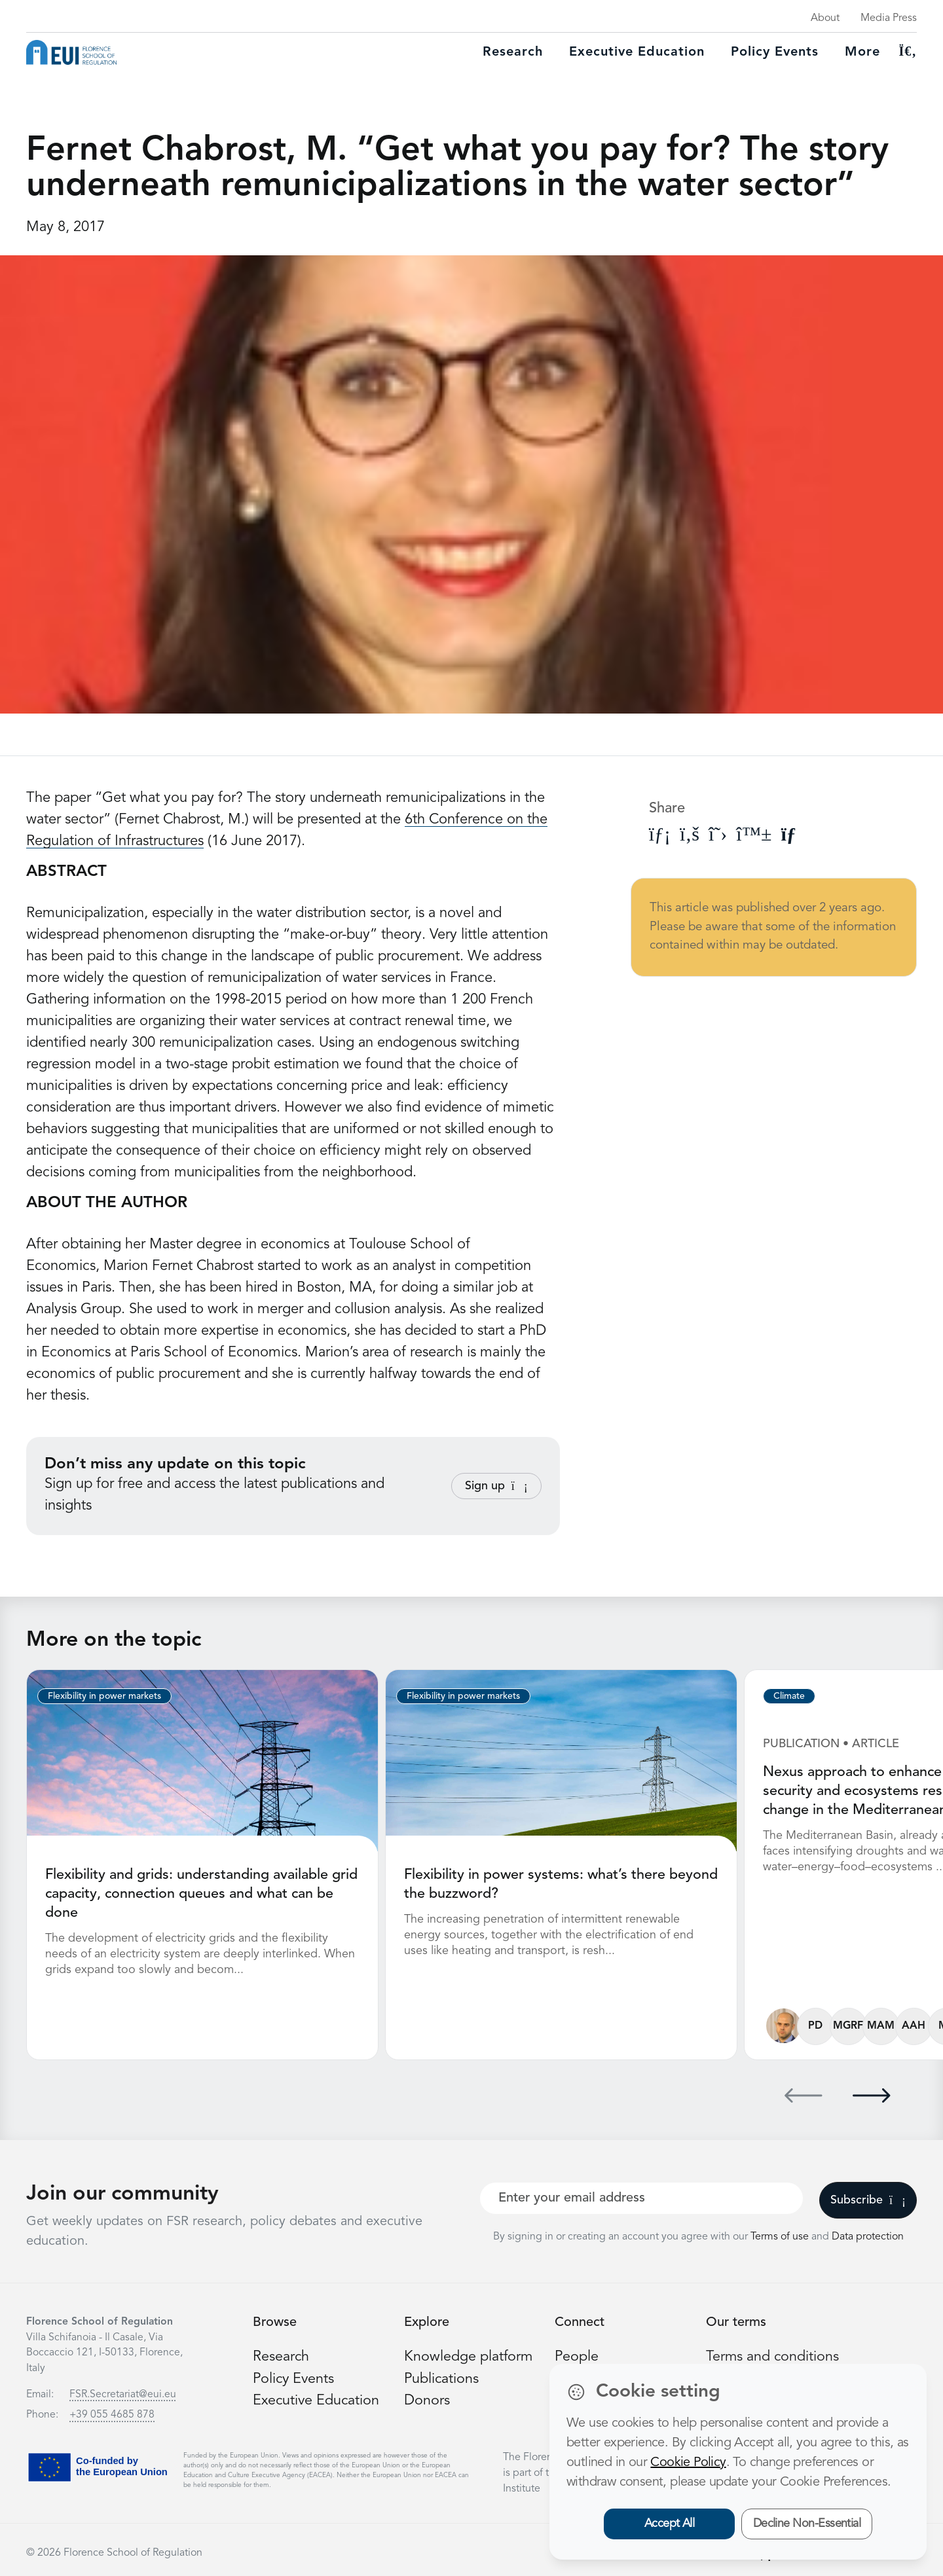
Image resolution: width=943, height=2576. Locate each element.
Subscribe (868, 2198)
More (862, 52)
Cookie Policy (688, 2462)
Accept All (669, 2524)
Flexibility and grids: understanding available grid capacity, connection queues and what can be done (201, 1893)
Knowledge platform (469, 2355)
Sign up (496, 1486)
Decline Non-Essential (807, 2524)
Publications (442, 2376)
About (825, 18)
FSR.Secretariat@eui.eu (122, 2392)
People (577, 2355)
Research (513, 52)
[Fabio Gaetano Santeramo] (784, 2024)
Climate (789, 1696)
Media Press (888, 18)
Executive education (637, 52)
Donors (427, 2398)
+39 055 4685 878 (112, 2413)
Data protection (868, 2235)
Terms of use (780, 2235)
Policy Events (775, 52)
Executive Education (317, 2398)
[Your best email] (641, 2196)
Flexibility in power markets (104, 1696)
